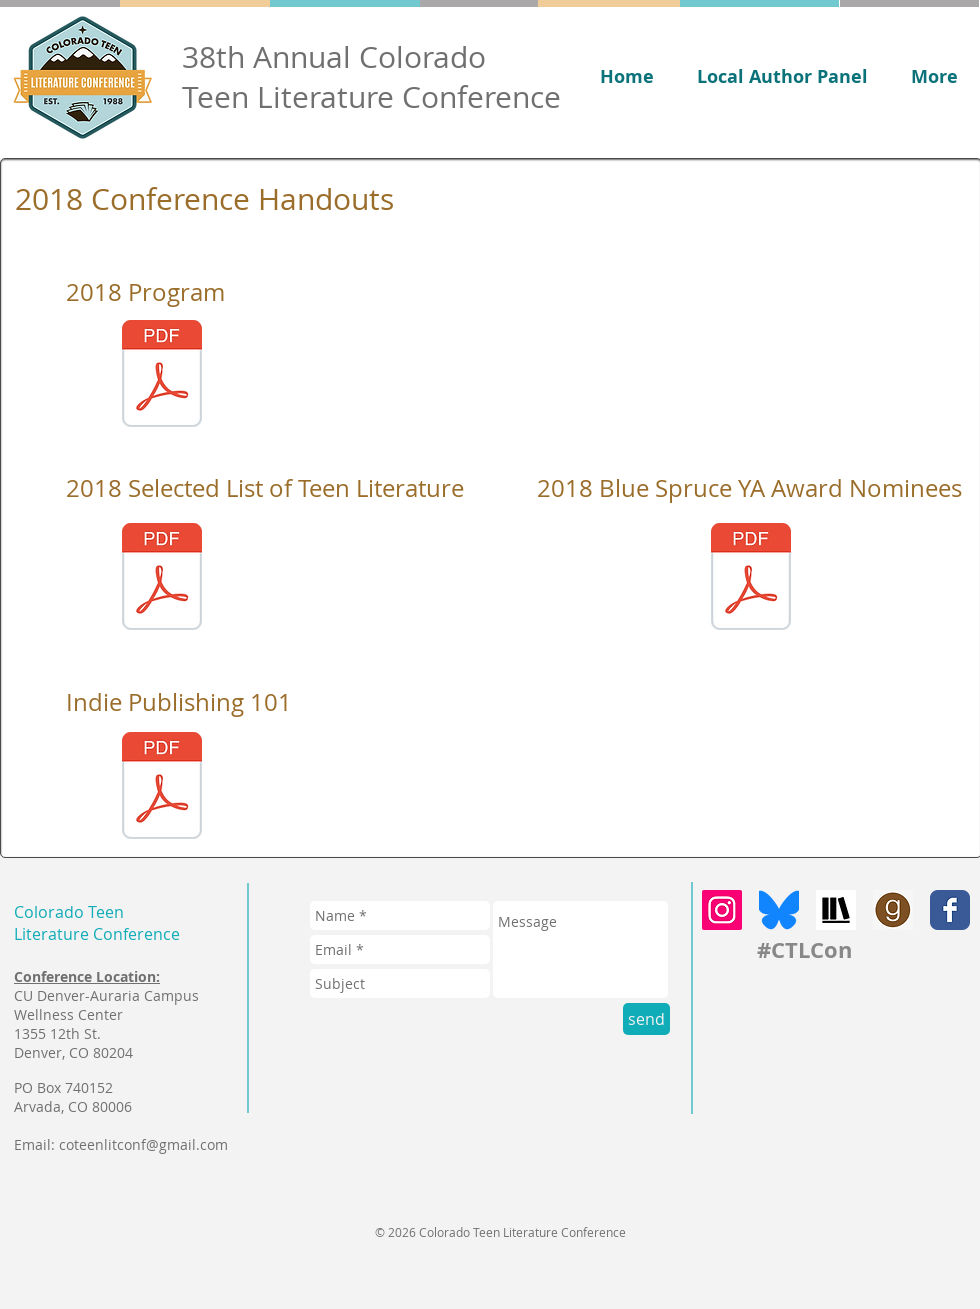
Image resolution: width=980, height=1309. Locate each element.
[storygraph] (836, 910)
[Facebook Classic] (950, 910)
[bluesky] (779, 910)
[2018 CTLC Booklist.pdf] (162, 579)
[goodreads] (893, 910)
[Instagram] (722, 910)
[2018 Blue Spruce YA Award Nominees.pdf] (751, 579)
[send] (646, 1019)
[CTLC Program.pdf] (162, 376)
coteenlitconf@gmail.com (143, 1144)
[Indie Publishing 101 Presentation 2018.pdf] (162, 788)
